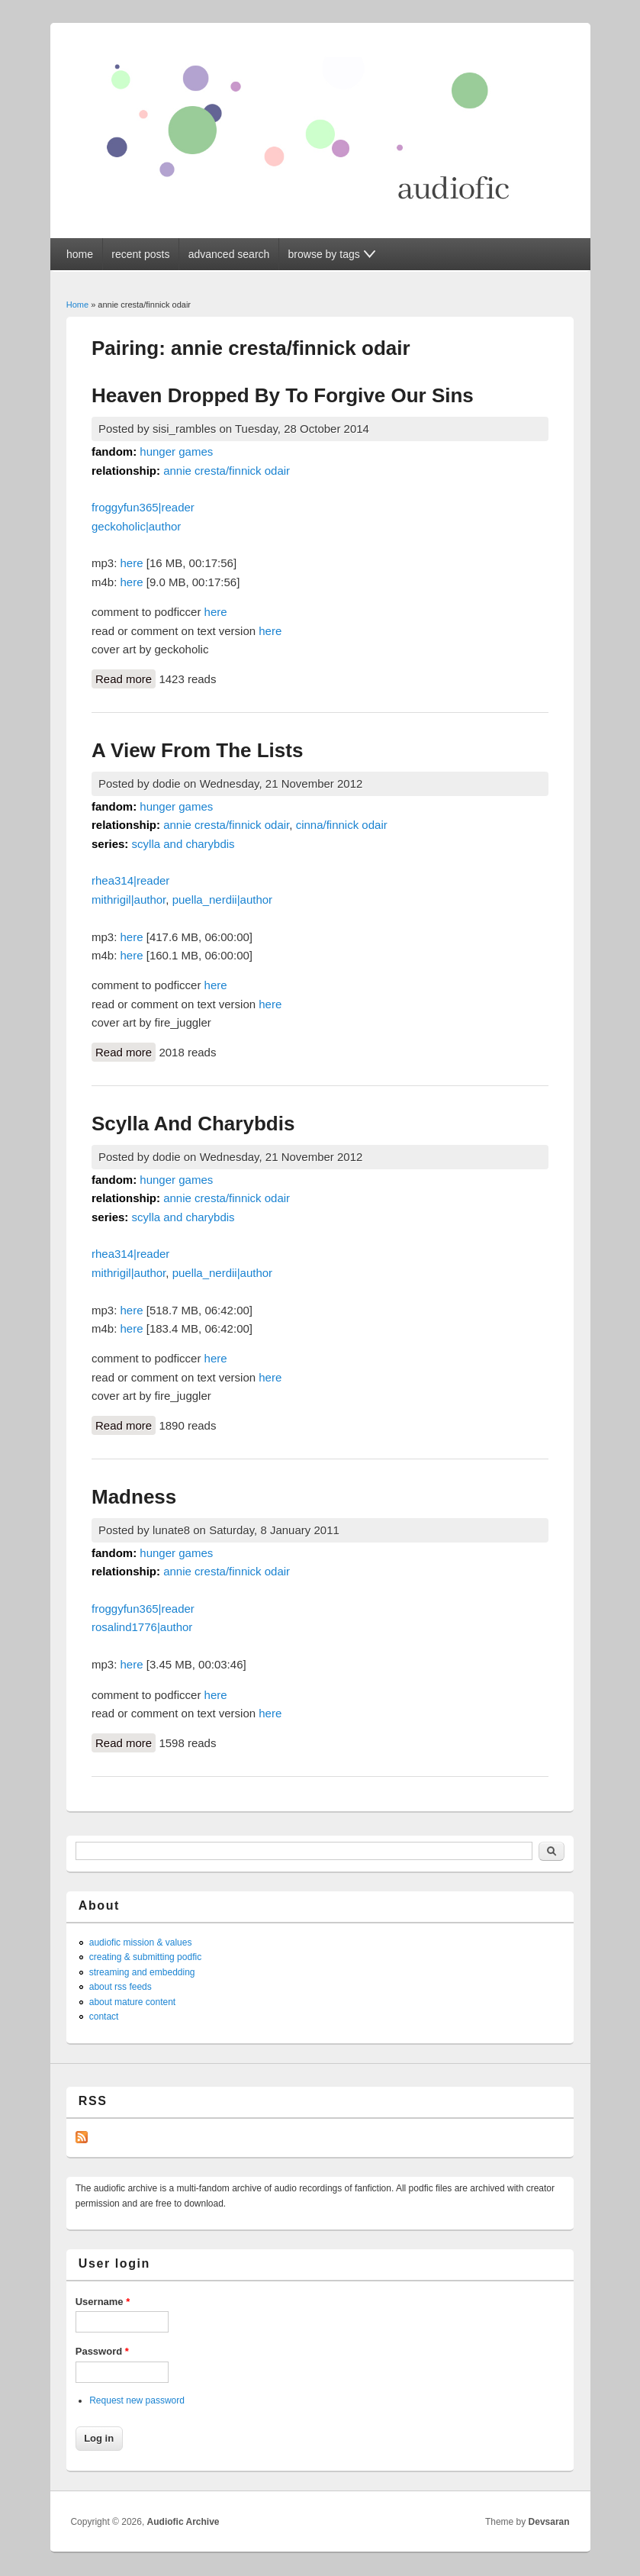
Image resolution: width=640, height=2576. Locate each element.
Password (102, 2351)
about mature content (132, 2002)
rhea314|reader (130, 880)
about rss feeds (120, 1986)
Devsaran (549, 2521)
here (132, 562)
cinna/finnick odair (342, 824)
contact (104, 2016)
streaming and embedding (142, 1972)
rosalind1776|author (142, 1626)
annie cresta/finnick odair (226, 470)
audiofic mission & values (140, 1942)
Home (77, 304)
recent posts (140, 254)
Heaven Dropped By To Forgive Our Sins (283, 395)
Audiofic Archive (183, 2521)
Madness (134, 1496)
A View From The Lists (197, 750)
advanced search (229, 254)
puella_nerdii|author (222, 899)
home (79, 254)
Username (103, 2301)
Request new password (137, 2400)
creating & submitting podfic (145, 1957)
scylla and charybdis (183, 843)
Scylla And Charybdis (193, 1123)
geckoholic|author (136, 526)
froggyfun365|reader (143, 507)
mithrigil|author (129, 899)
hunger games (176, 451)
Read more (125, 677)
